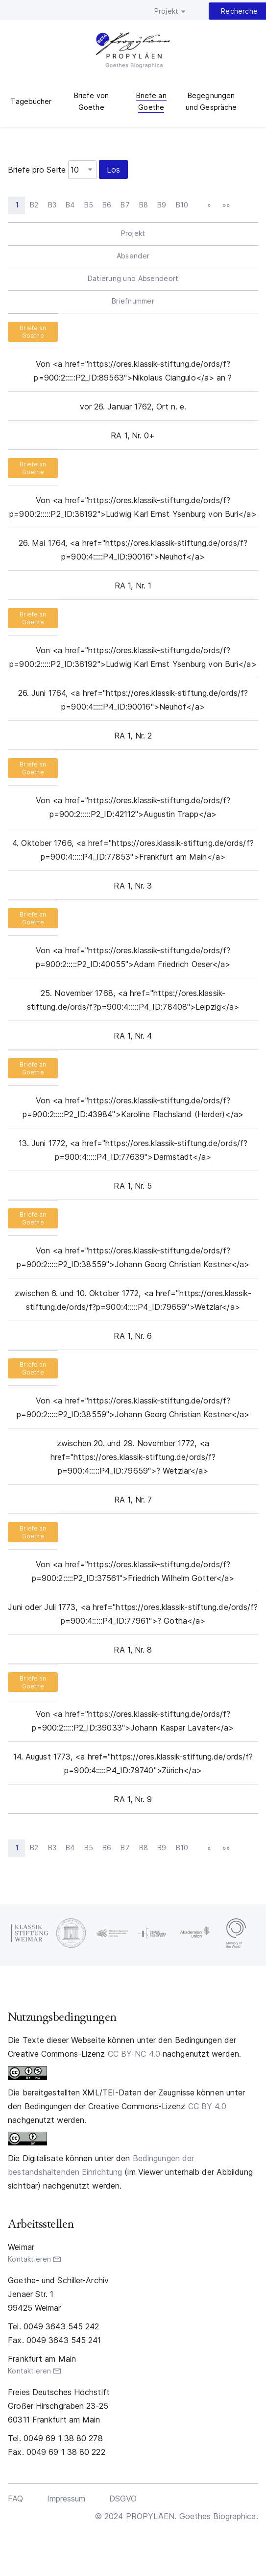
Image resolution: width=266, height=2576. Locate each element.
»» (226, 205)
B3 (52, 205)
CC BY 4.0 (207, 2106)
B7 (125, 205)
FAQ (15, 2498)
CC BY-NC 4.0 (134, 2054)
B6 (106, 205)
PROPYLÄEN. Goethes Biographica (132, 51)
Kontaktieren (29, 2259)
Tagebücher (31, 101)
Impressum (66, 2498)
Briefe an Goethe (33, 331)
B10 (182, 205)
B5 (88, 205)
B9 (161, 205)
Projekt (166, 11)
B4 (70, 205)
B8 (143, 205)
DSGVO (123, 2498)
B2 (34, 205)
